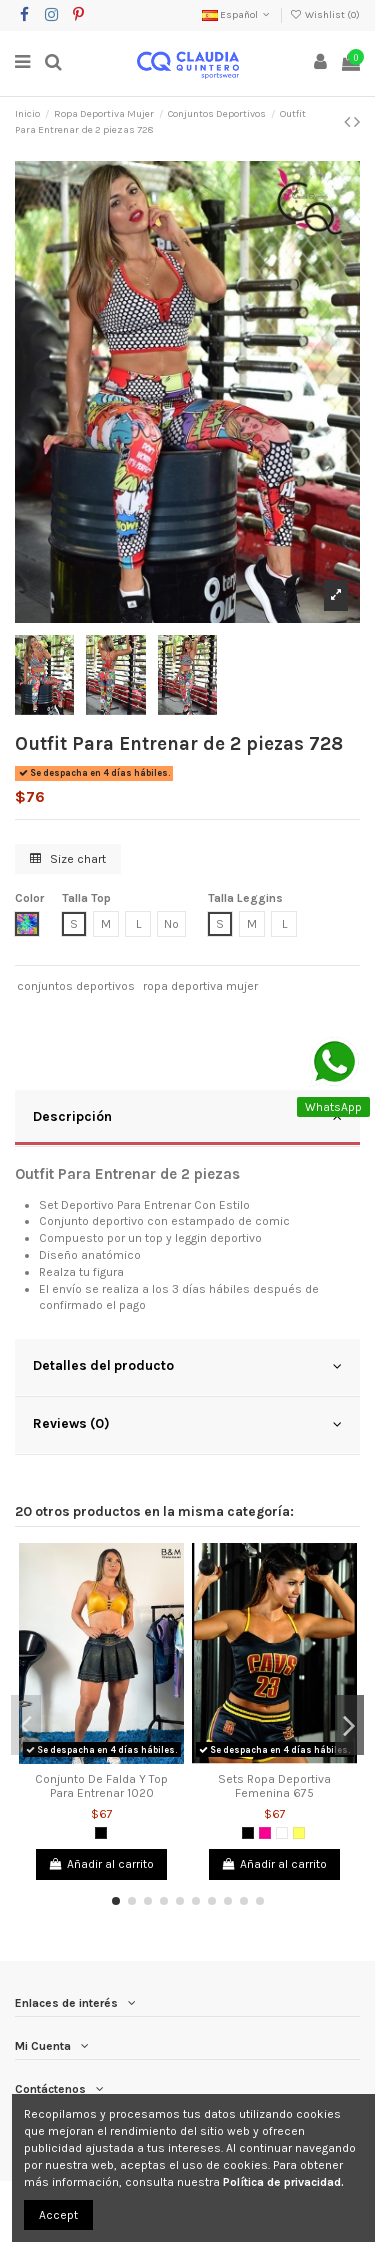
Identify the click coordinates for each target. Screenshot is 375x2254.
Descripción (187, 1117)
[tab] (187, 1119)
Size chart (68, 859)
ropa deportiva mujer (200, 986)
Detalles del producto (187, 1366)
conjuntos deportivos (76, 986)
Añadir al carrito (101, 1864)
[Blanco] (282, 1833)
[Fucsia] (265, 1833)
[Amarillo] (299, 1833)
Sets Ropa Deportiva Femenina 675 (274, 1786)
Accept (58, 2215)
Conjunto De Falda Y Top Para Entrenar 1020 (101, 1786)
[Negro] (101, 1833)
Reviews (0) (187, 1424)
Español (237, 15)
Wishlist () (325, 15)
